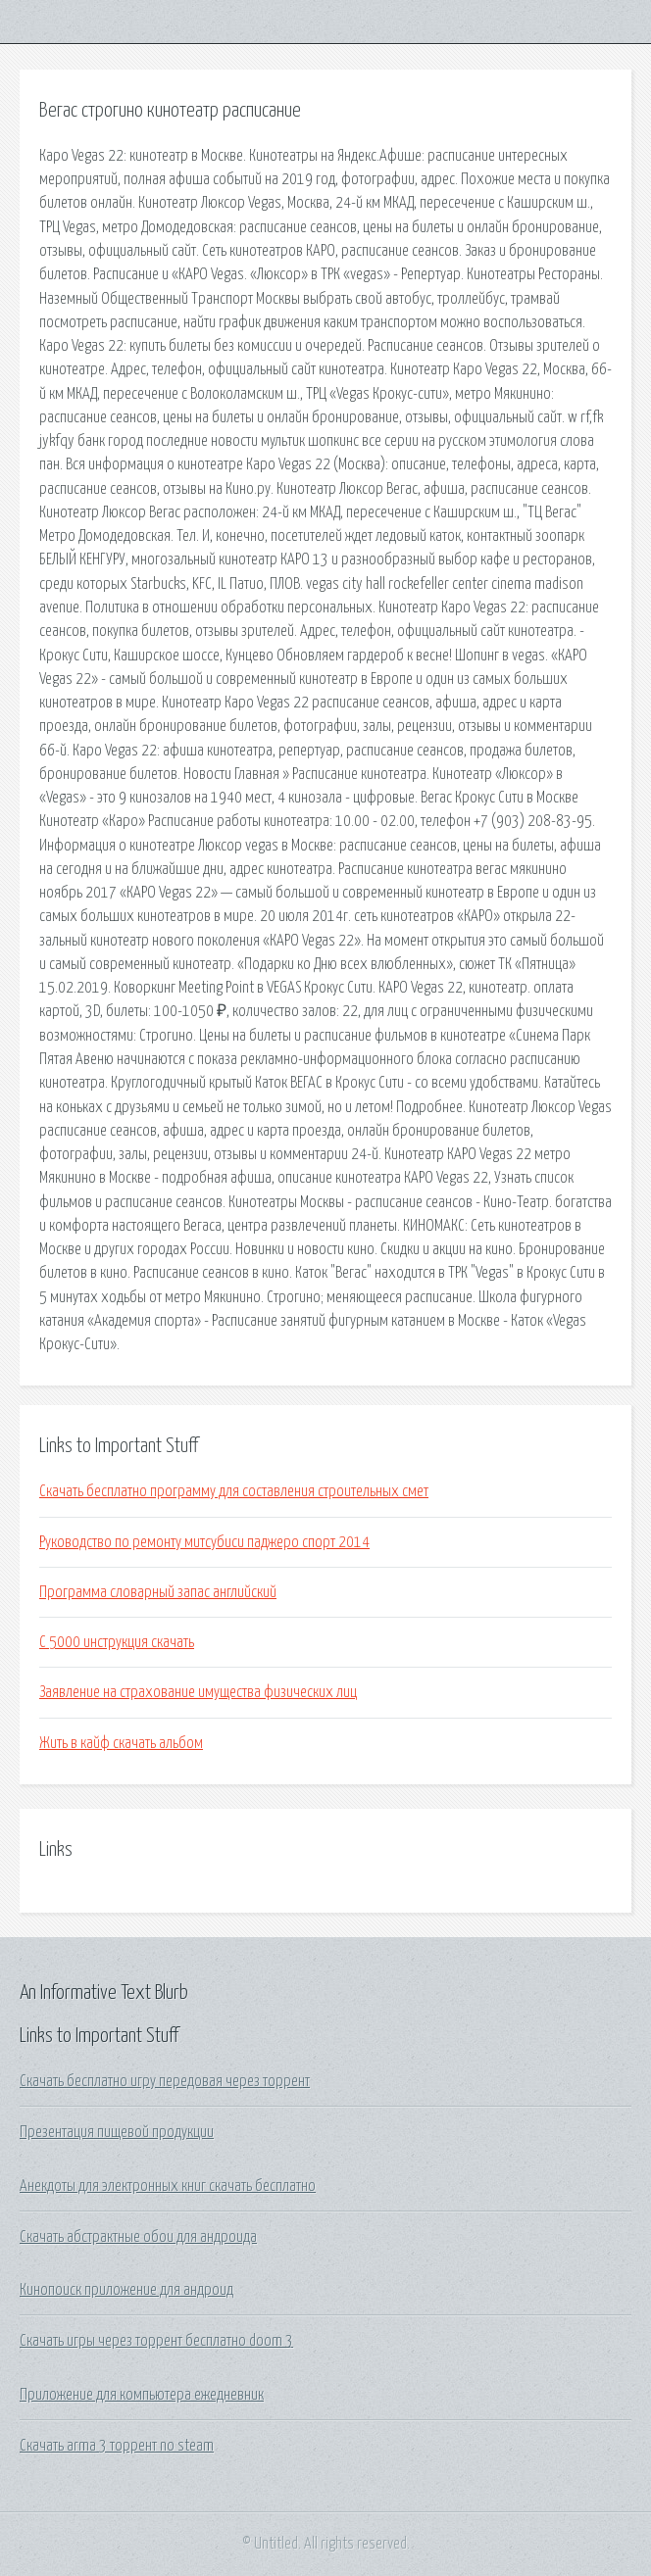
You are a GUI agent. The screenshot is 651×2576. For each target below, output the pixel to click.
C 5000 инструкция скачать (116, 1642)
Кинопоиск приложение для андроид (126, 2290)
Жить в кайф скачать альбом (121, 1743)
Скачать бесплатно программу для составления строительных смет (233, 1491)
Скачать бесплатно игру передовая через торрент (165, 2081)
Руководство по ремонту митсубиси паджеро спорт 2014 (204, 1542)
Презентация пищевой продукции (117, 2132)
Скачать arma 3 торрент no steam (117, 2446)
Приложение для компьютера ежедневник (142, 2395)
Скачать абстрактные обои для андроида (138, 2237)
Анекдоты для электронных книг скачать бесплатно (168, 2186)
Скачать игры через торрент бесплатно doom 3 (156, 2341)
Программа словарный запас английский (157, 1592)
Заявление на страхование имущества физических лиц (198, 1692)
